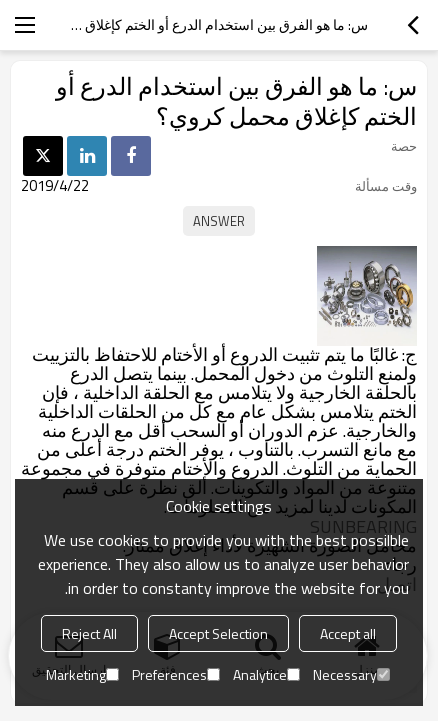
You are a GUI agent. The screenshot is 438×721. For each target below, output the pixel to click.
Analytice (266, 674)
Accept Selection (218, 633)
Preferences (176, 674)
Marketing (82, 674)
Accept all (348, 633)
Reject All (89, 633)
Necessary (351, 674)
